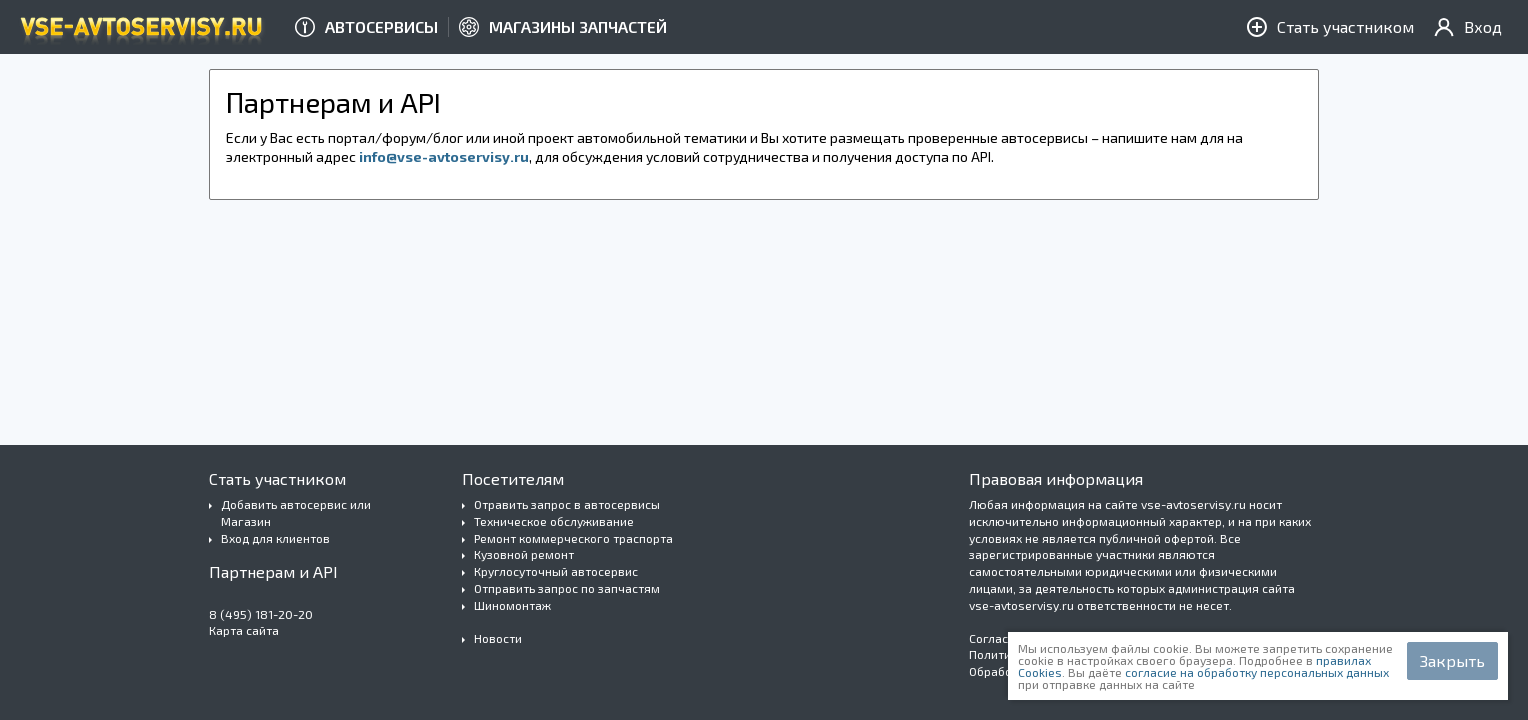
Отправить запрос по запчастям (567, 588)
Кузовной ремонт (524, 554)
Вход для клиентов (275, 538)
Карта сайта (244, 630)
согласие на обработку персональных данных (1257, 672)
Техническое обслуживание (554, 521)
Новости (498, 638)
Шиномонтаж (512, 605)
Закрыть (1452, 660)
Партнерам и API (273, 571)
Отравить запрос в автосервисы (567, 504)
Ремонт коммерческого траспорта (573, 538)
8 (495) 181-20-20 (261, 614)
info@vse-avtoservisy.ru (444, 156)
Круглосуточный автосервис (556, 571)
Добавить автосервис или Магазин (296, 512)
